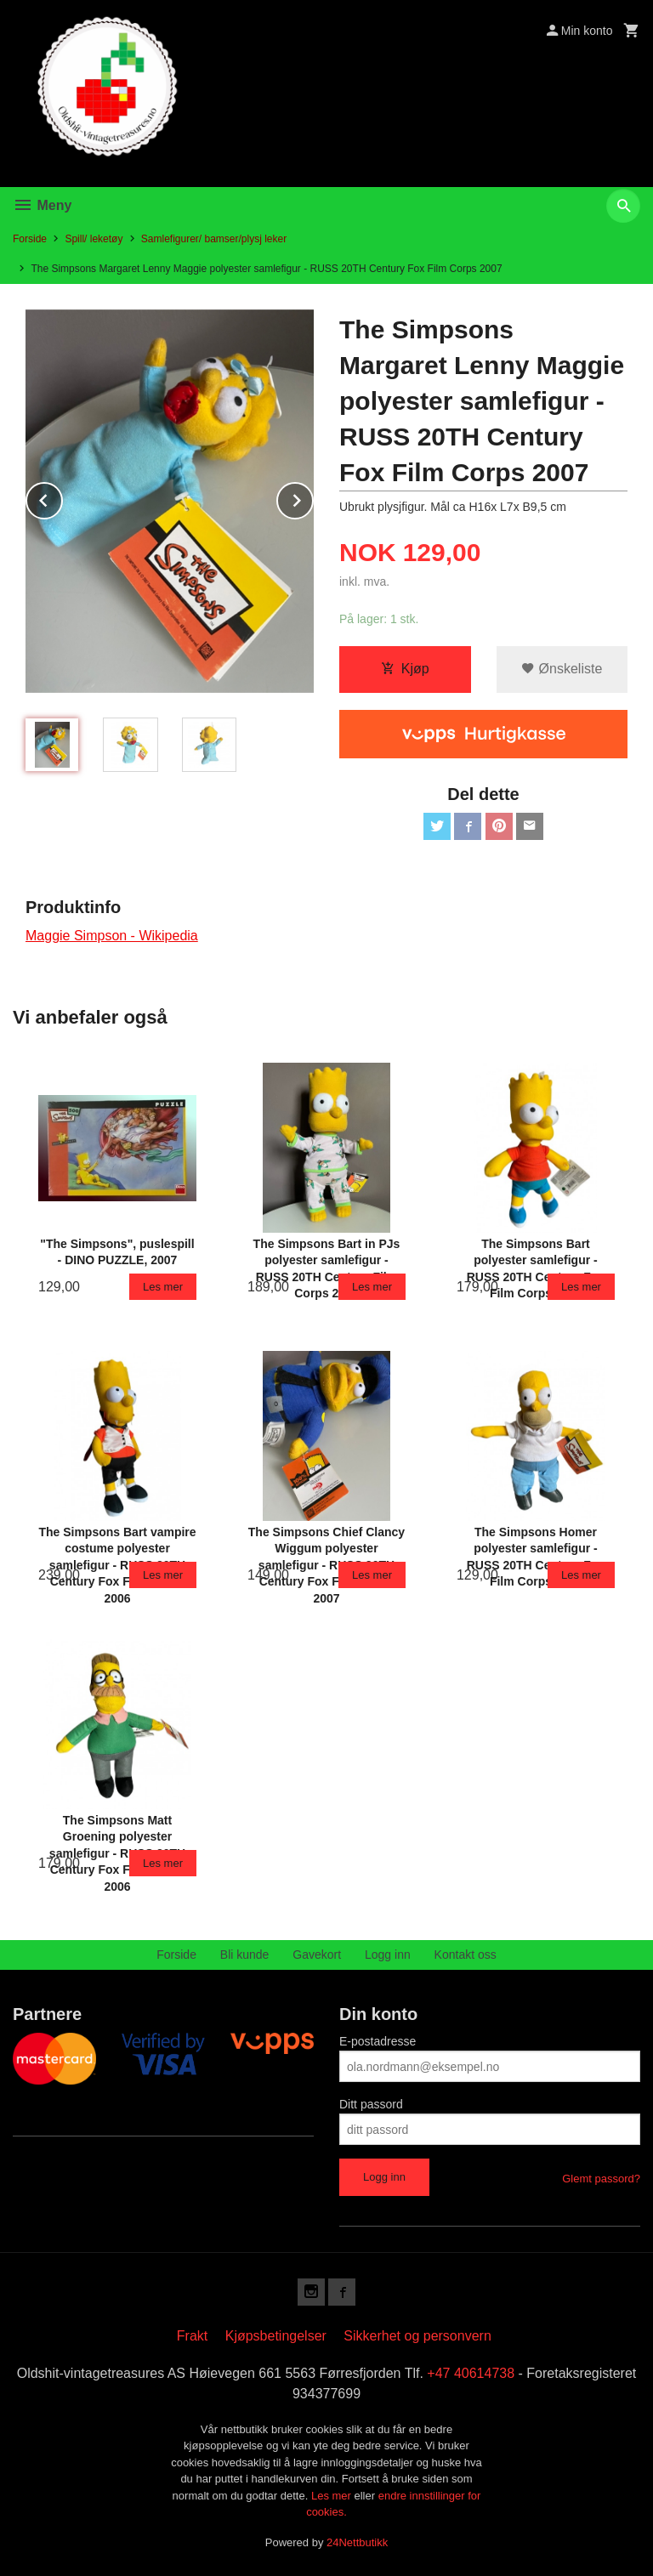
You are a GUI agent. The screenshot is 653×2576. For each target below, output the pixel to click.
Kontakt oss (465, 1954)
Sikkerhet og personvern (417, 2336)
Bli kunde (245, 1954)
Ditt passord (371, 2104)
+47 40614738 (470, 2373)
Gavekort (316, 1954)
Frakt (192, 2336)
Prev (62, 497)
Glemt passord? (601, 2178)
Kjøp (405, 668)
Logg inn (388, 1954)
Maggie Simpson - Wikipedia (112, 935)
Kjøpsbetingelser (275, 2336)
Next (313, 497)
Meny (42, 205)
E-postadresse (377, 2041)
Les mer (333, 2495)
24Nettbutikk (357, 2542)
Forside (30, 239)
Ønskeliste (561, 668)
